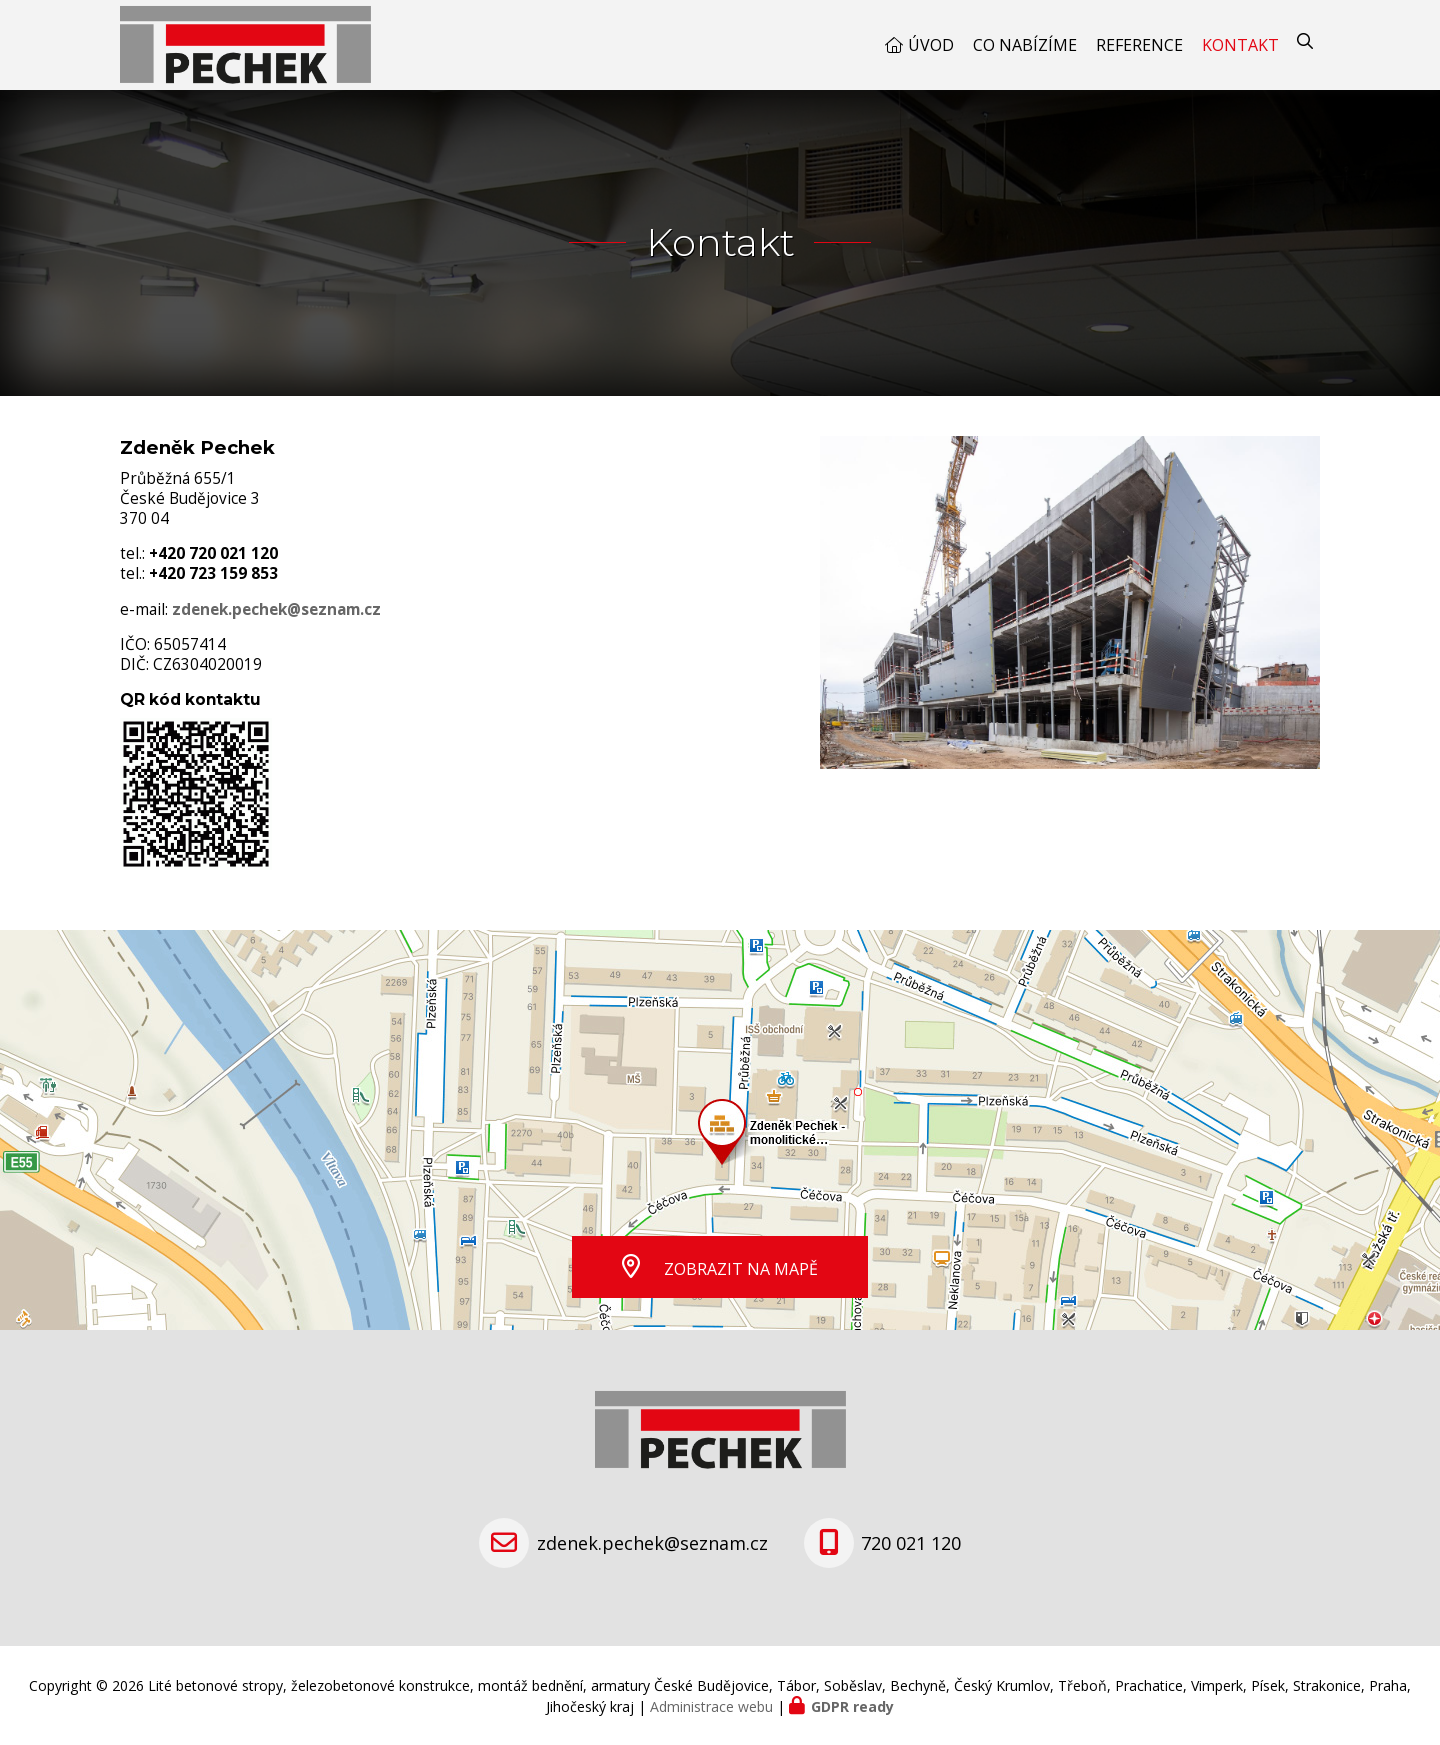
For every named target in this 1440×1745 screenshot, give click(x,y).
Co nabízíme (1025, 45)
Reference (1139, 45)
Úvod (931, 45)
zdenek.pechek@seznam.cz (276, 609)
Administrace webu (711, 1706)
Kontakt (1240, 45)
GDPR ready (852, 1706)
